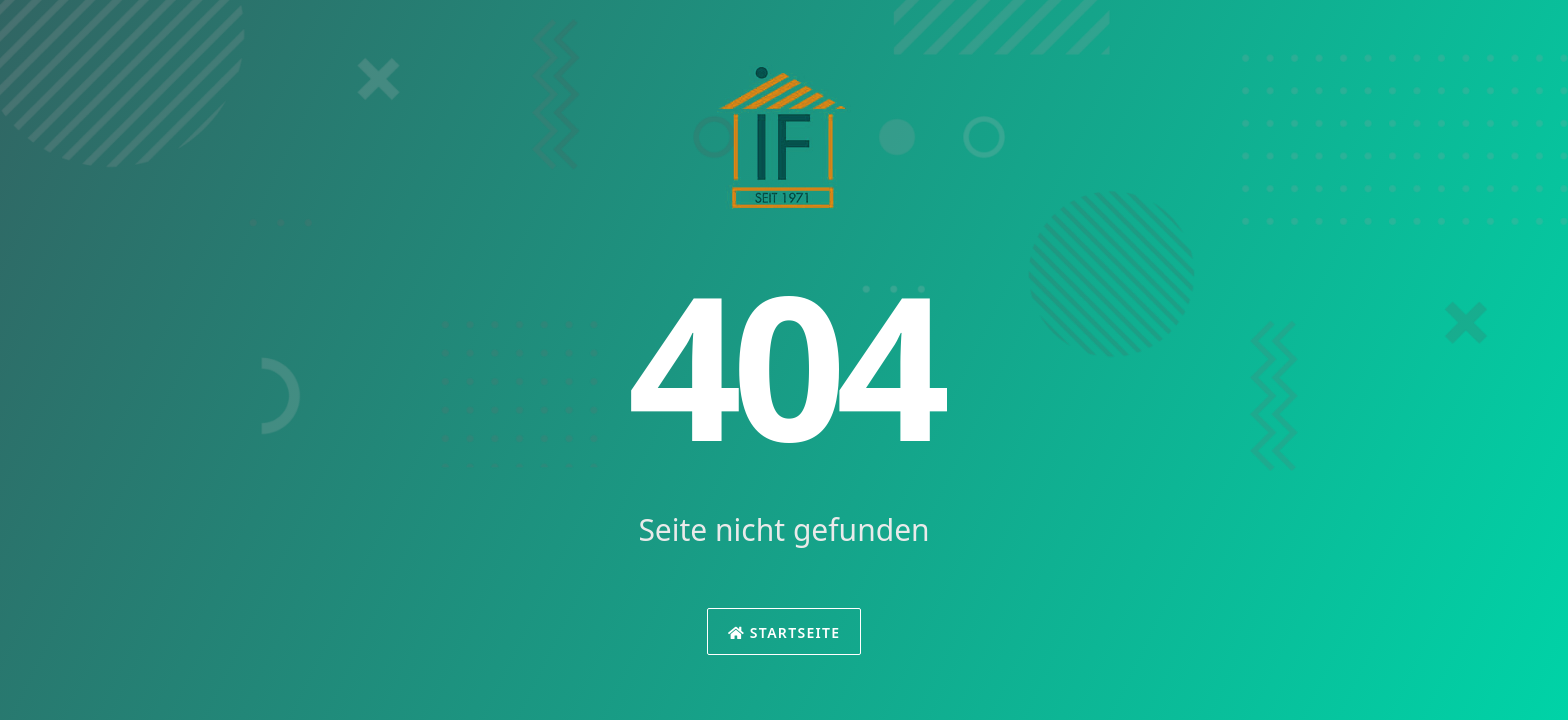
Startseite (784, 632)
